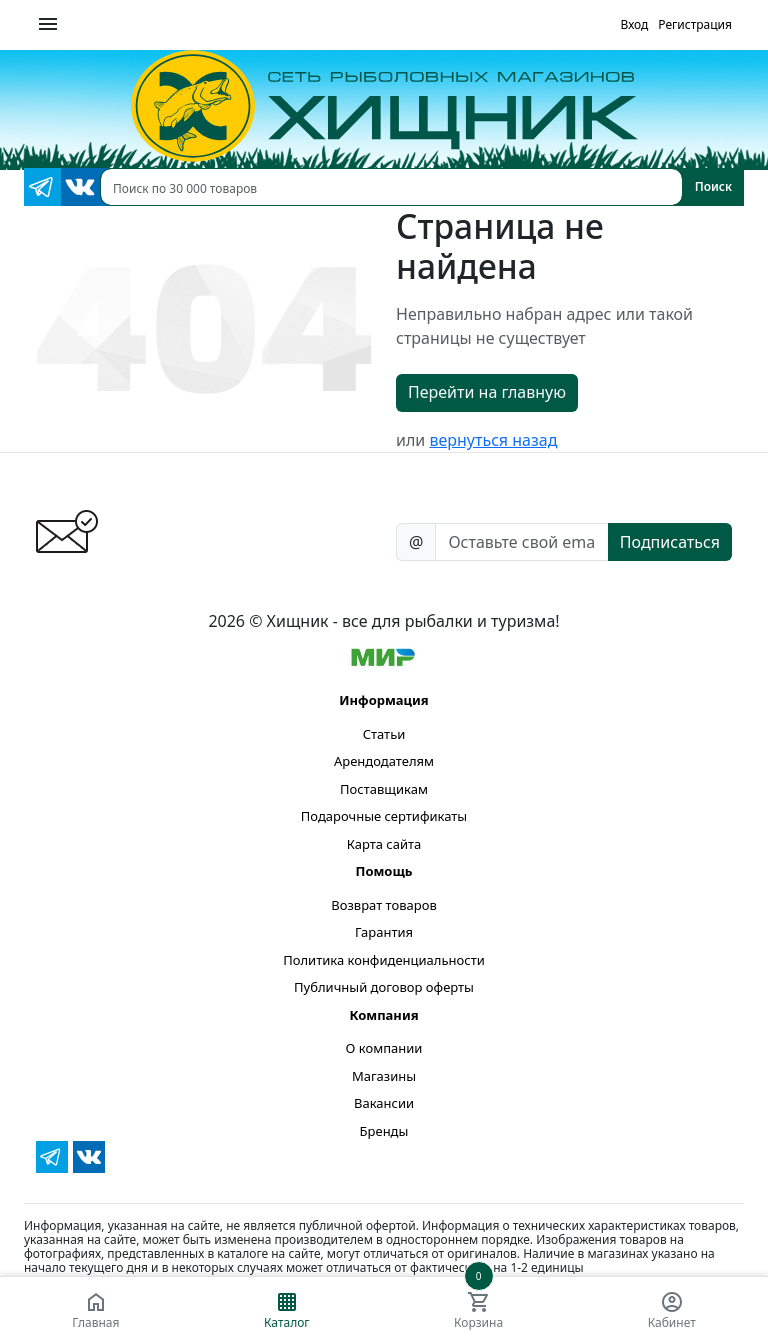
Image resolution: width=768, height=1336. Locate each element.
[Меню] (48, 25)
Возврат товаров (383, 905)
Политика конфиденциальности (384, 960)
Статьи (384, 734)
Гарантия (384, 932)
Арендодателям (384, 761)
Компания (383, 1015)
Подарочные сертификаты (384, 816)
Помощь (383, 871)
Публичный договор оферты (384, 987)
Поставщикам (384, 789)
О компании (384, 1048)
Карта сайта (384, 844)
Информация (383, 700)
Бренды (384, 1131)
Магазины (384, 1076)
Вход (634, 24)
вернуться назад (493, 440)
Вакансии (384, 1103)
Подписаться (670, 542)
